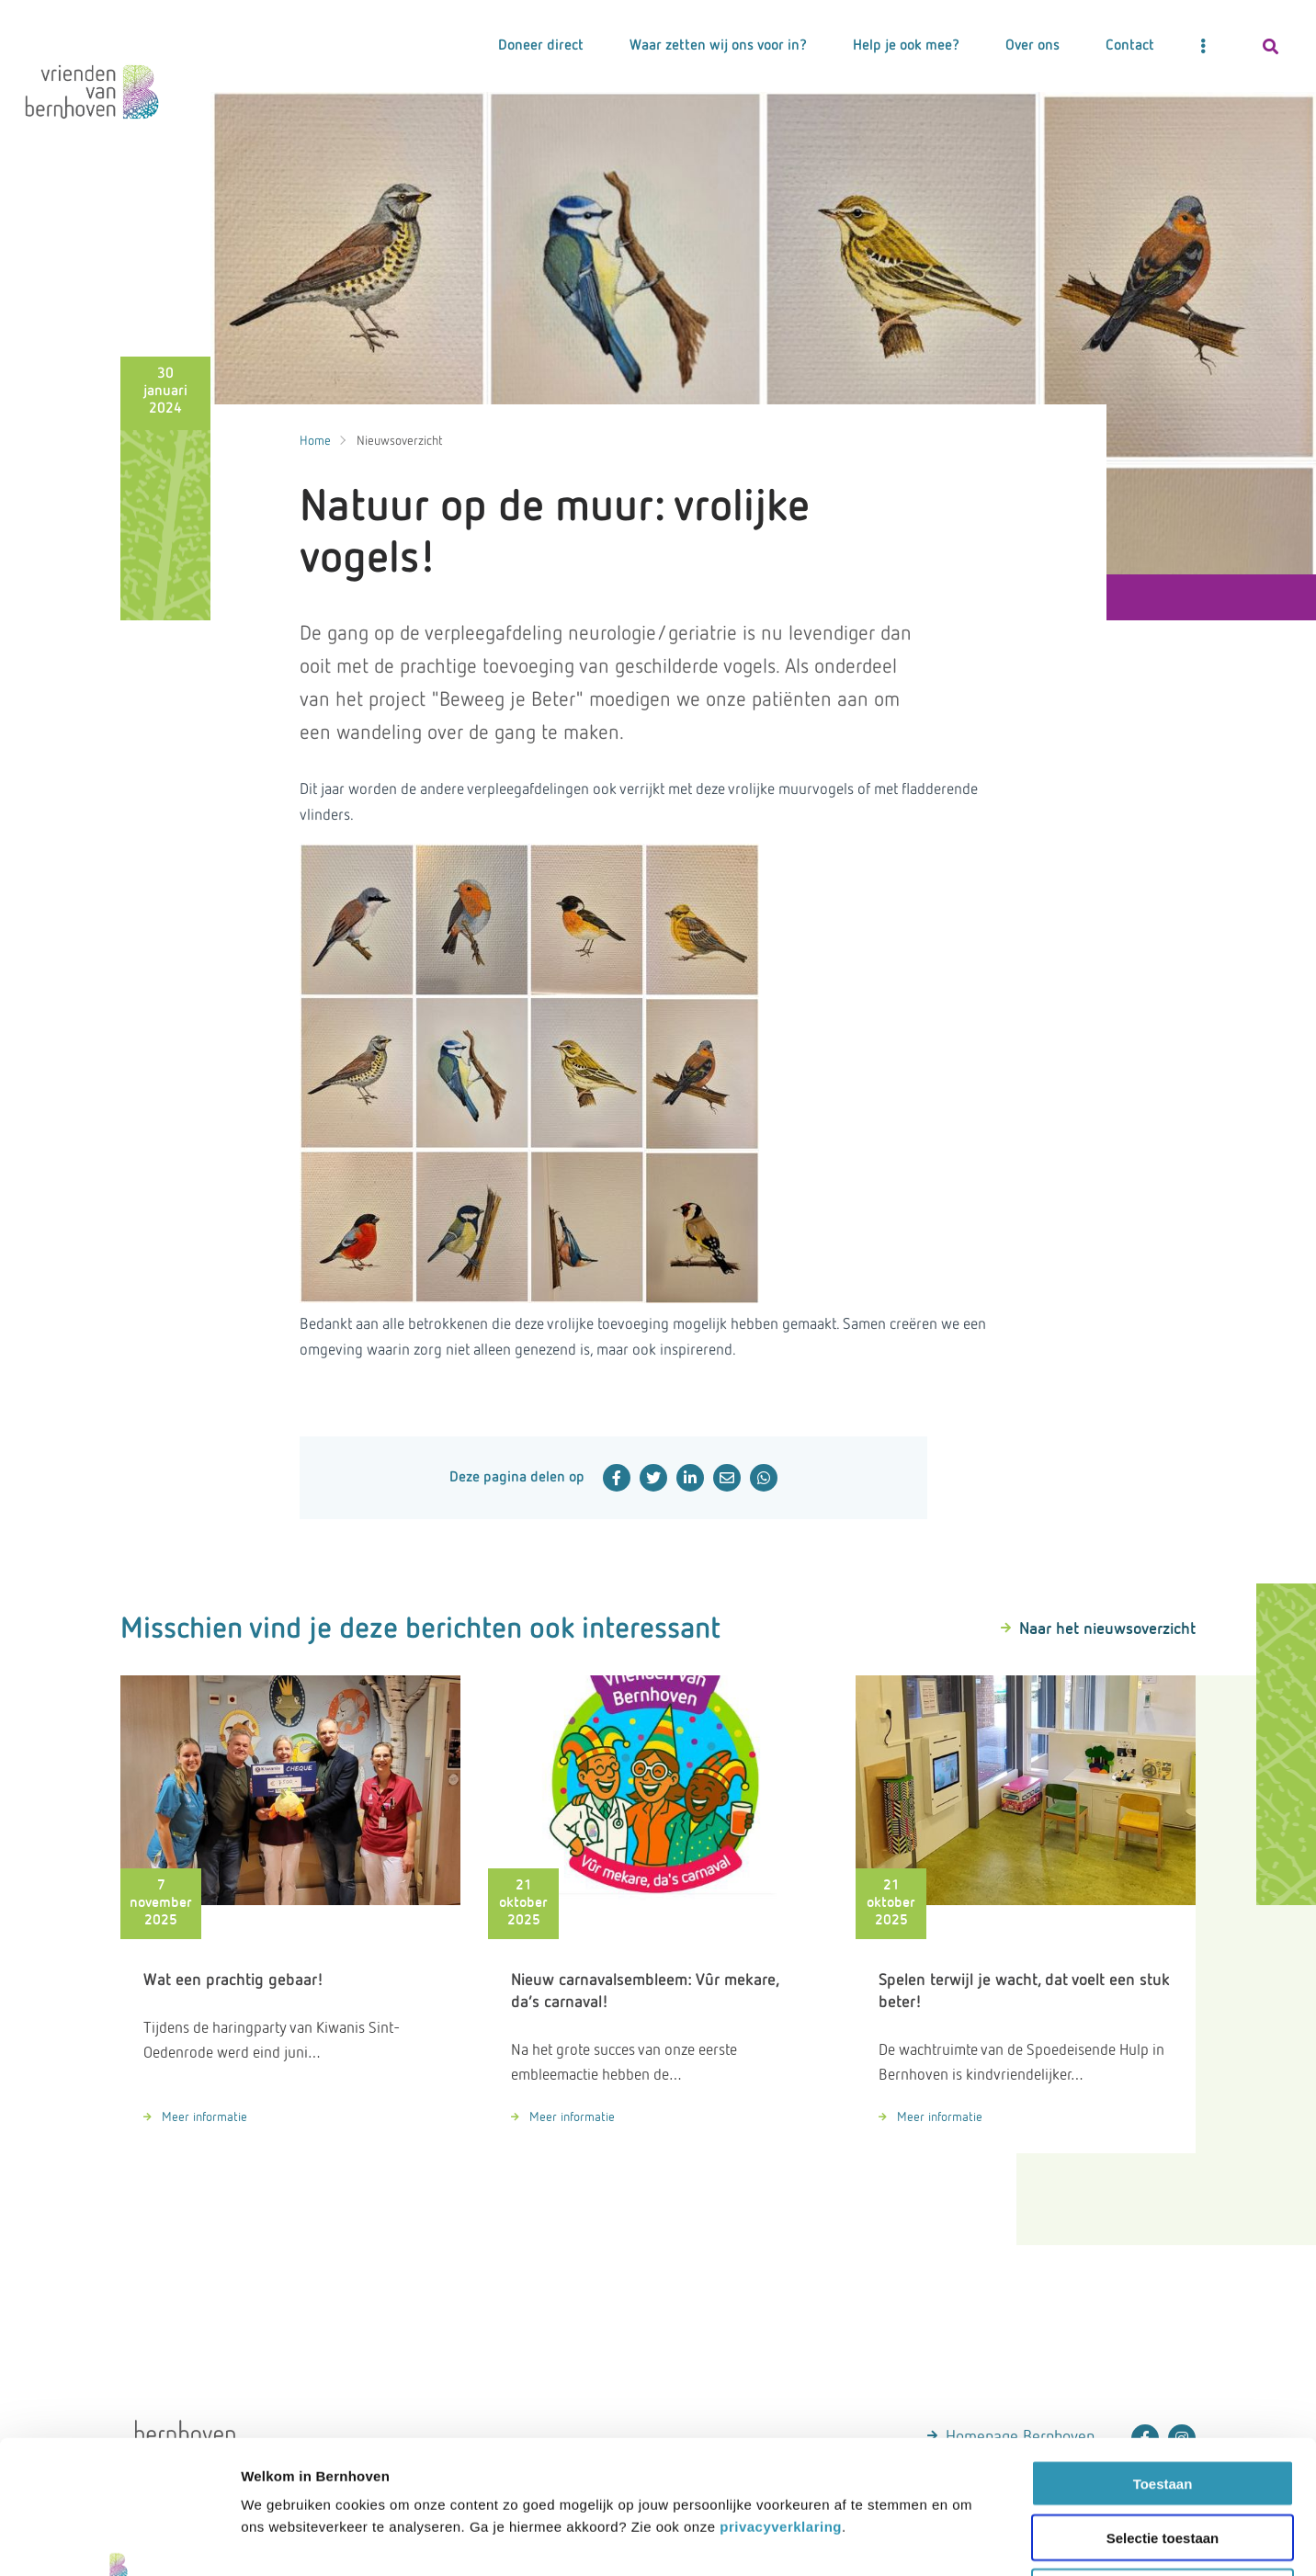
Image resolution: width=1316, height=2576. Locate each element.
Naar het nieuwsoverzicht (1107, 1629)
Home (315, 441)
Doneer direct (541, 46)
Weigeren (1162, 2459)
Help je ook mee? (906, 46)
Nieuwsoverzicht (400, 441)
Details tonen (1184, 2540)
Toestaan (1163, 2350)
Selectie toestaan (1163, 2404)
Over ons (1032, 46)
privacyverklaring (781, 2393)
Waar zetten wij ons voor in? (718, 46)
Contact (1130, 46)
